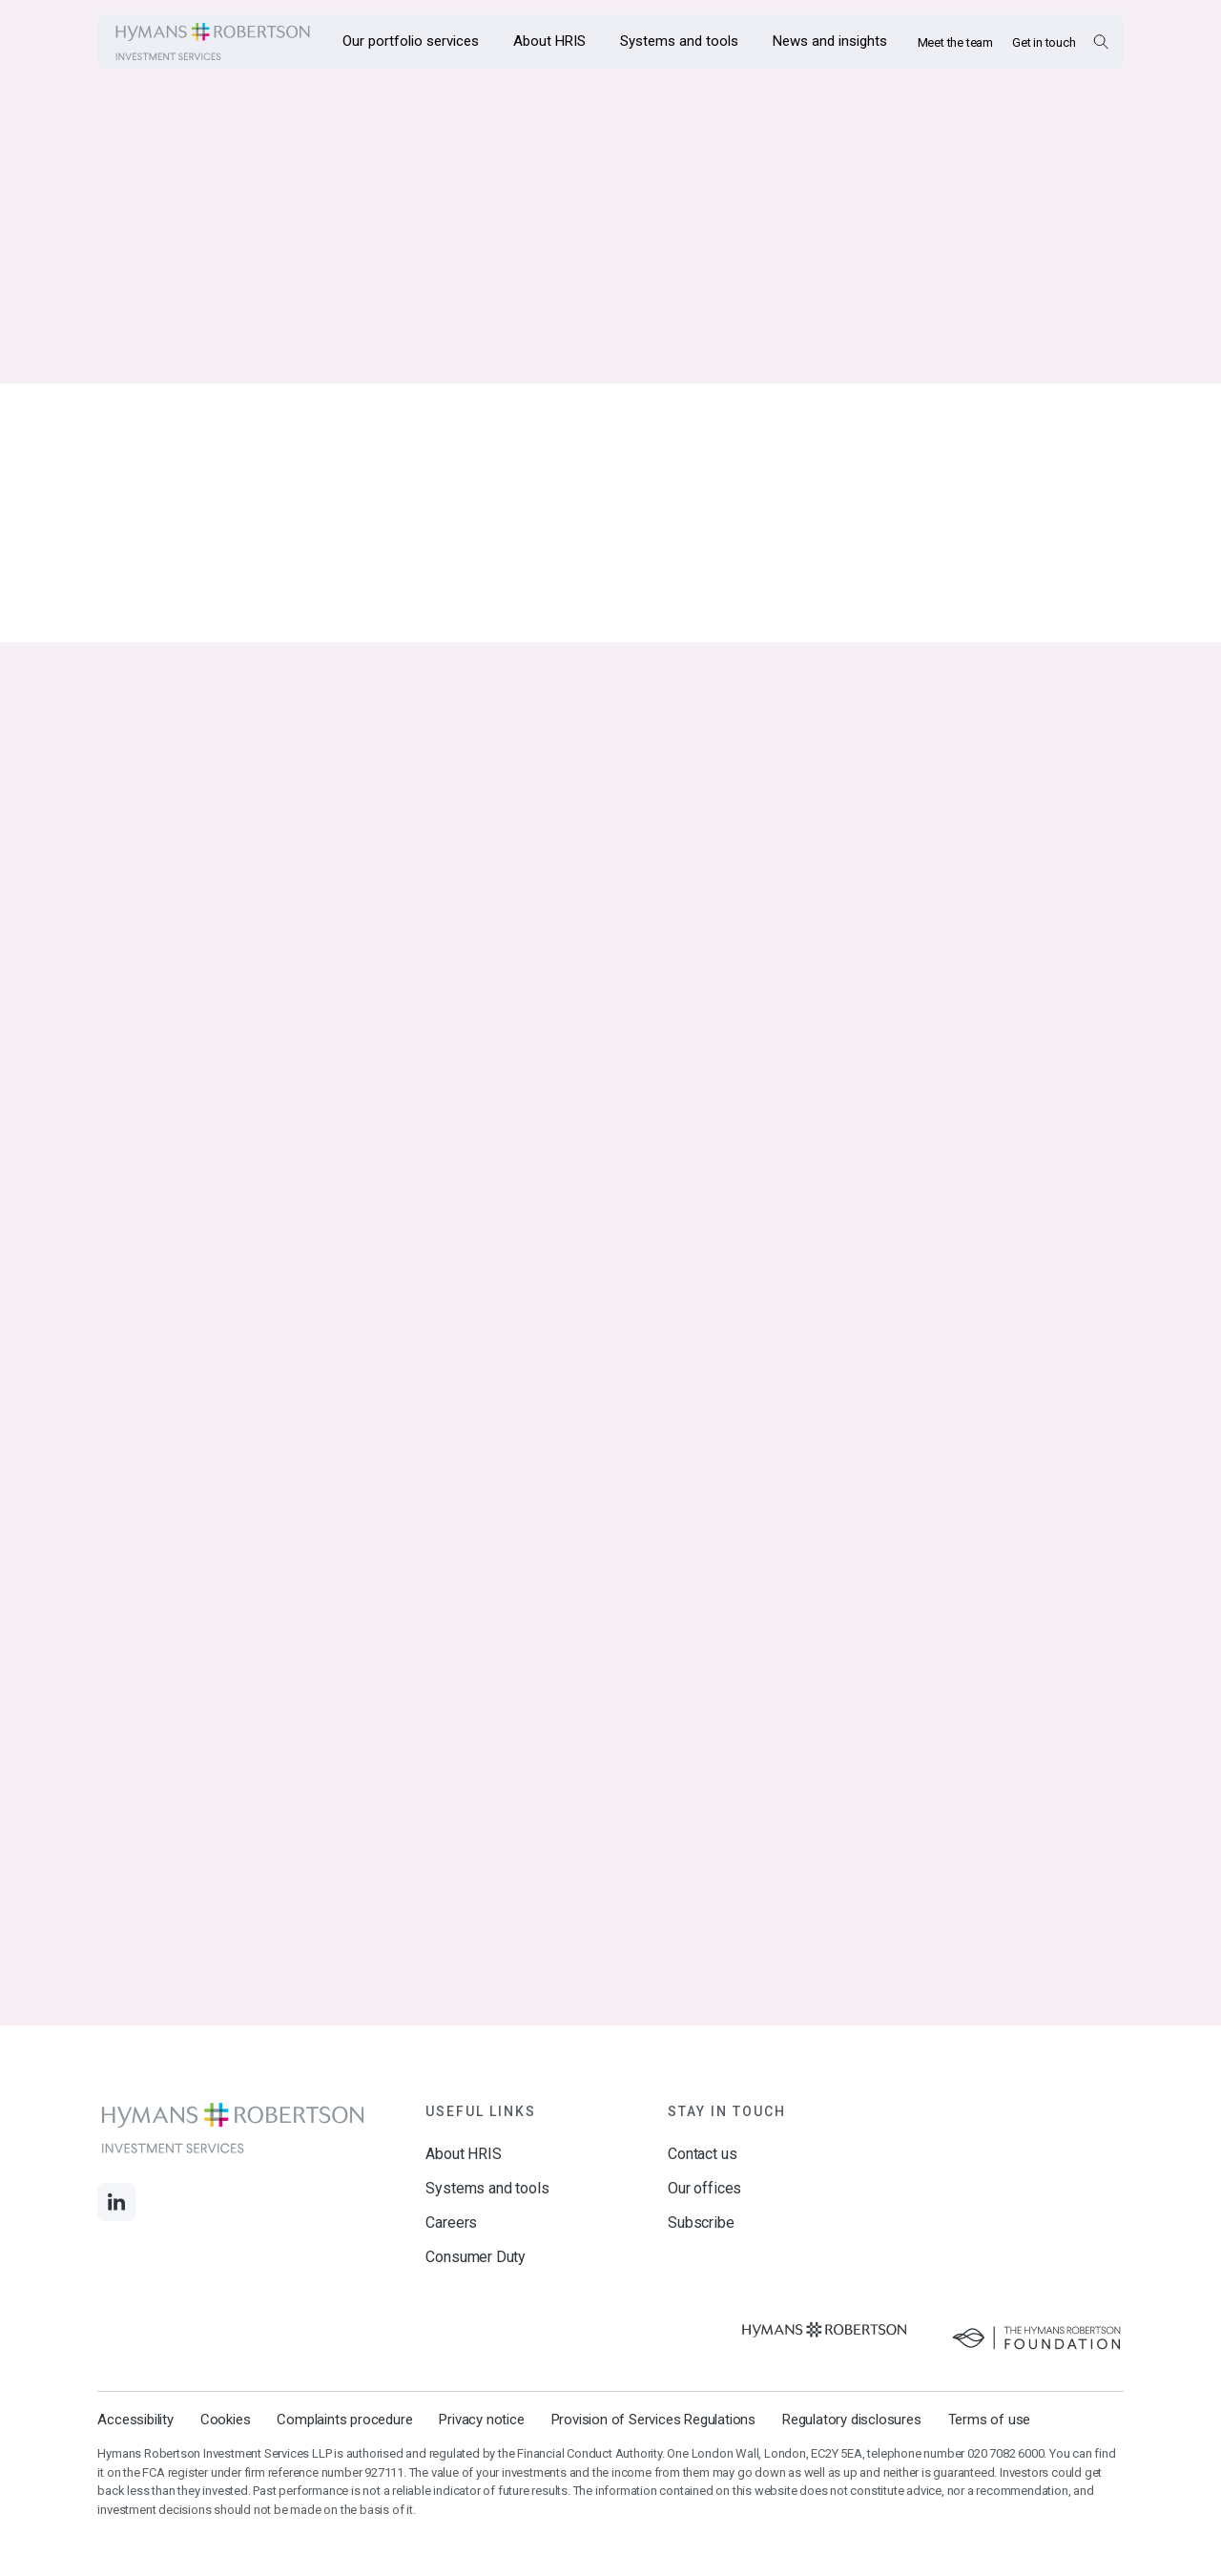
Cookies (225, 2419)
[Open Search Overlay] (1100, 41)
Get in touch (1044, 42)
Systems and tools (486, 2188)
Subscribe (701, 2222)
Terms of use (989, 2419)
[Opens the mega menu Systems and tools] (679, 41)
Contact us (702, 2154)
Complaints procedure (344, 2419)
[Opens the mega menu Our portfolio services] (410, 41)
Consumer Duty (475, 2257)
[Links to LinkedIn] (116, 2202)
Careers (451, 2222)
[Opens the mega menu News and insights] (829, 41)
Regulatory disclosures (851, 2419)
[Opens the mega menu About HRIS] (549, 41)
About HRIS (463, 2154)
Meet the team (955, 42)
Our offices (704, 2188)
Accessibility (135, 2419)
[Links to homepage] (213, 41)
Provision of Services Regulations (653, 2419)
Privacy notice (481, 2419)
